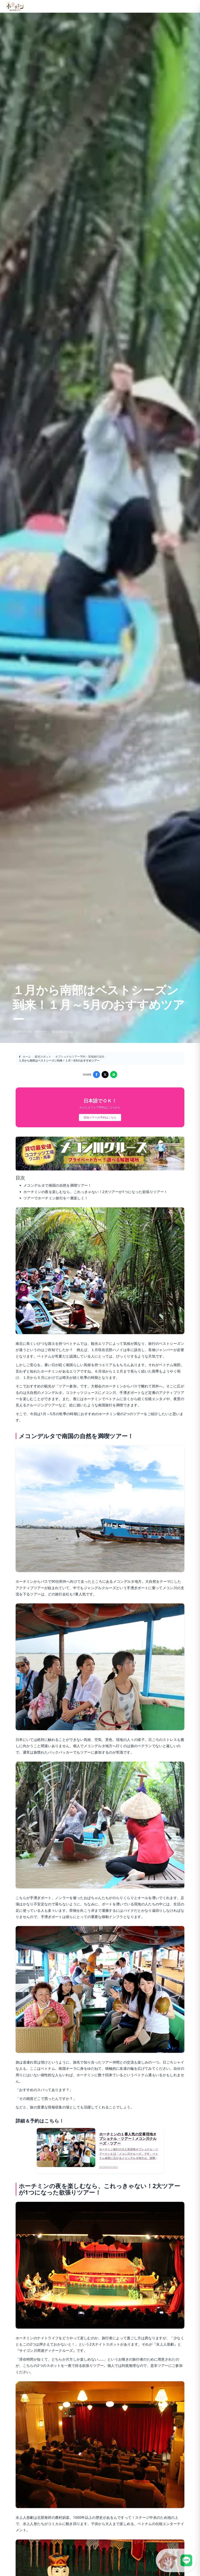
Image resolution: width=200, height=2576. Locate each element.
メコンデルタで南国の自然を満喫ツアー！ (57, 1185)
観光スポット (43, 1056)
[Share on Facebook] (96, 1074)
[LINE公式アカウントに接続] (176, 2560)
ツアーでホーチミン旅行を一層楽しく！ (55, 1198)
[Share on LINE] (113, 1074)
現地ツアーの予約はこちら (100, 1117)
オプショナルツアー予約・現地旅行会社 (79, 1056)
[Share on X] (105, 1074)
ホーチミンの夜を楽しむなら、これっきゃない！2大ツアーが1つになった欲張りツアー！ (95, 1191)
